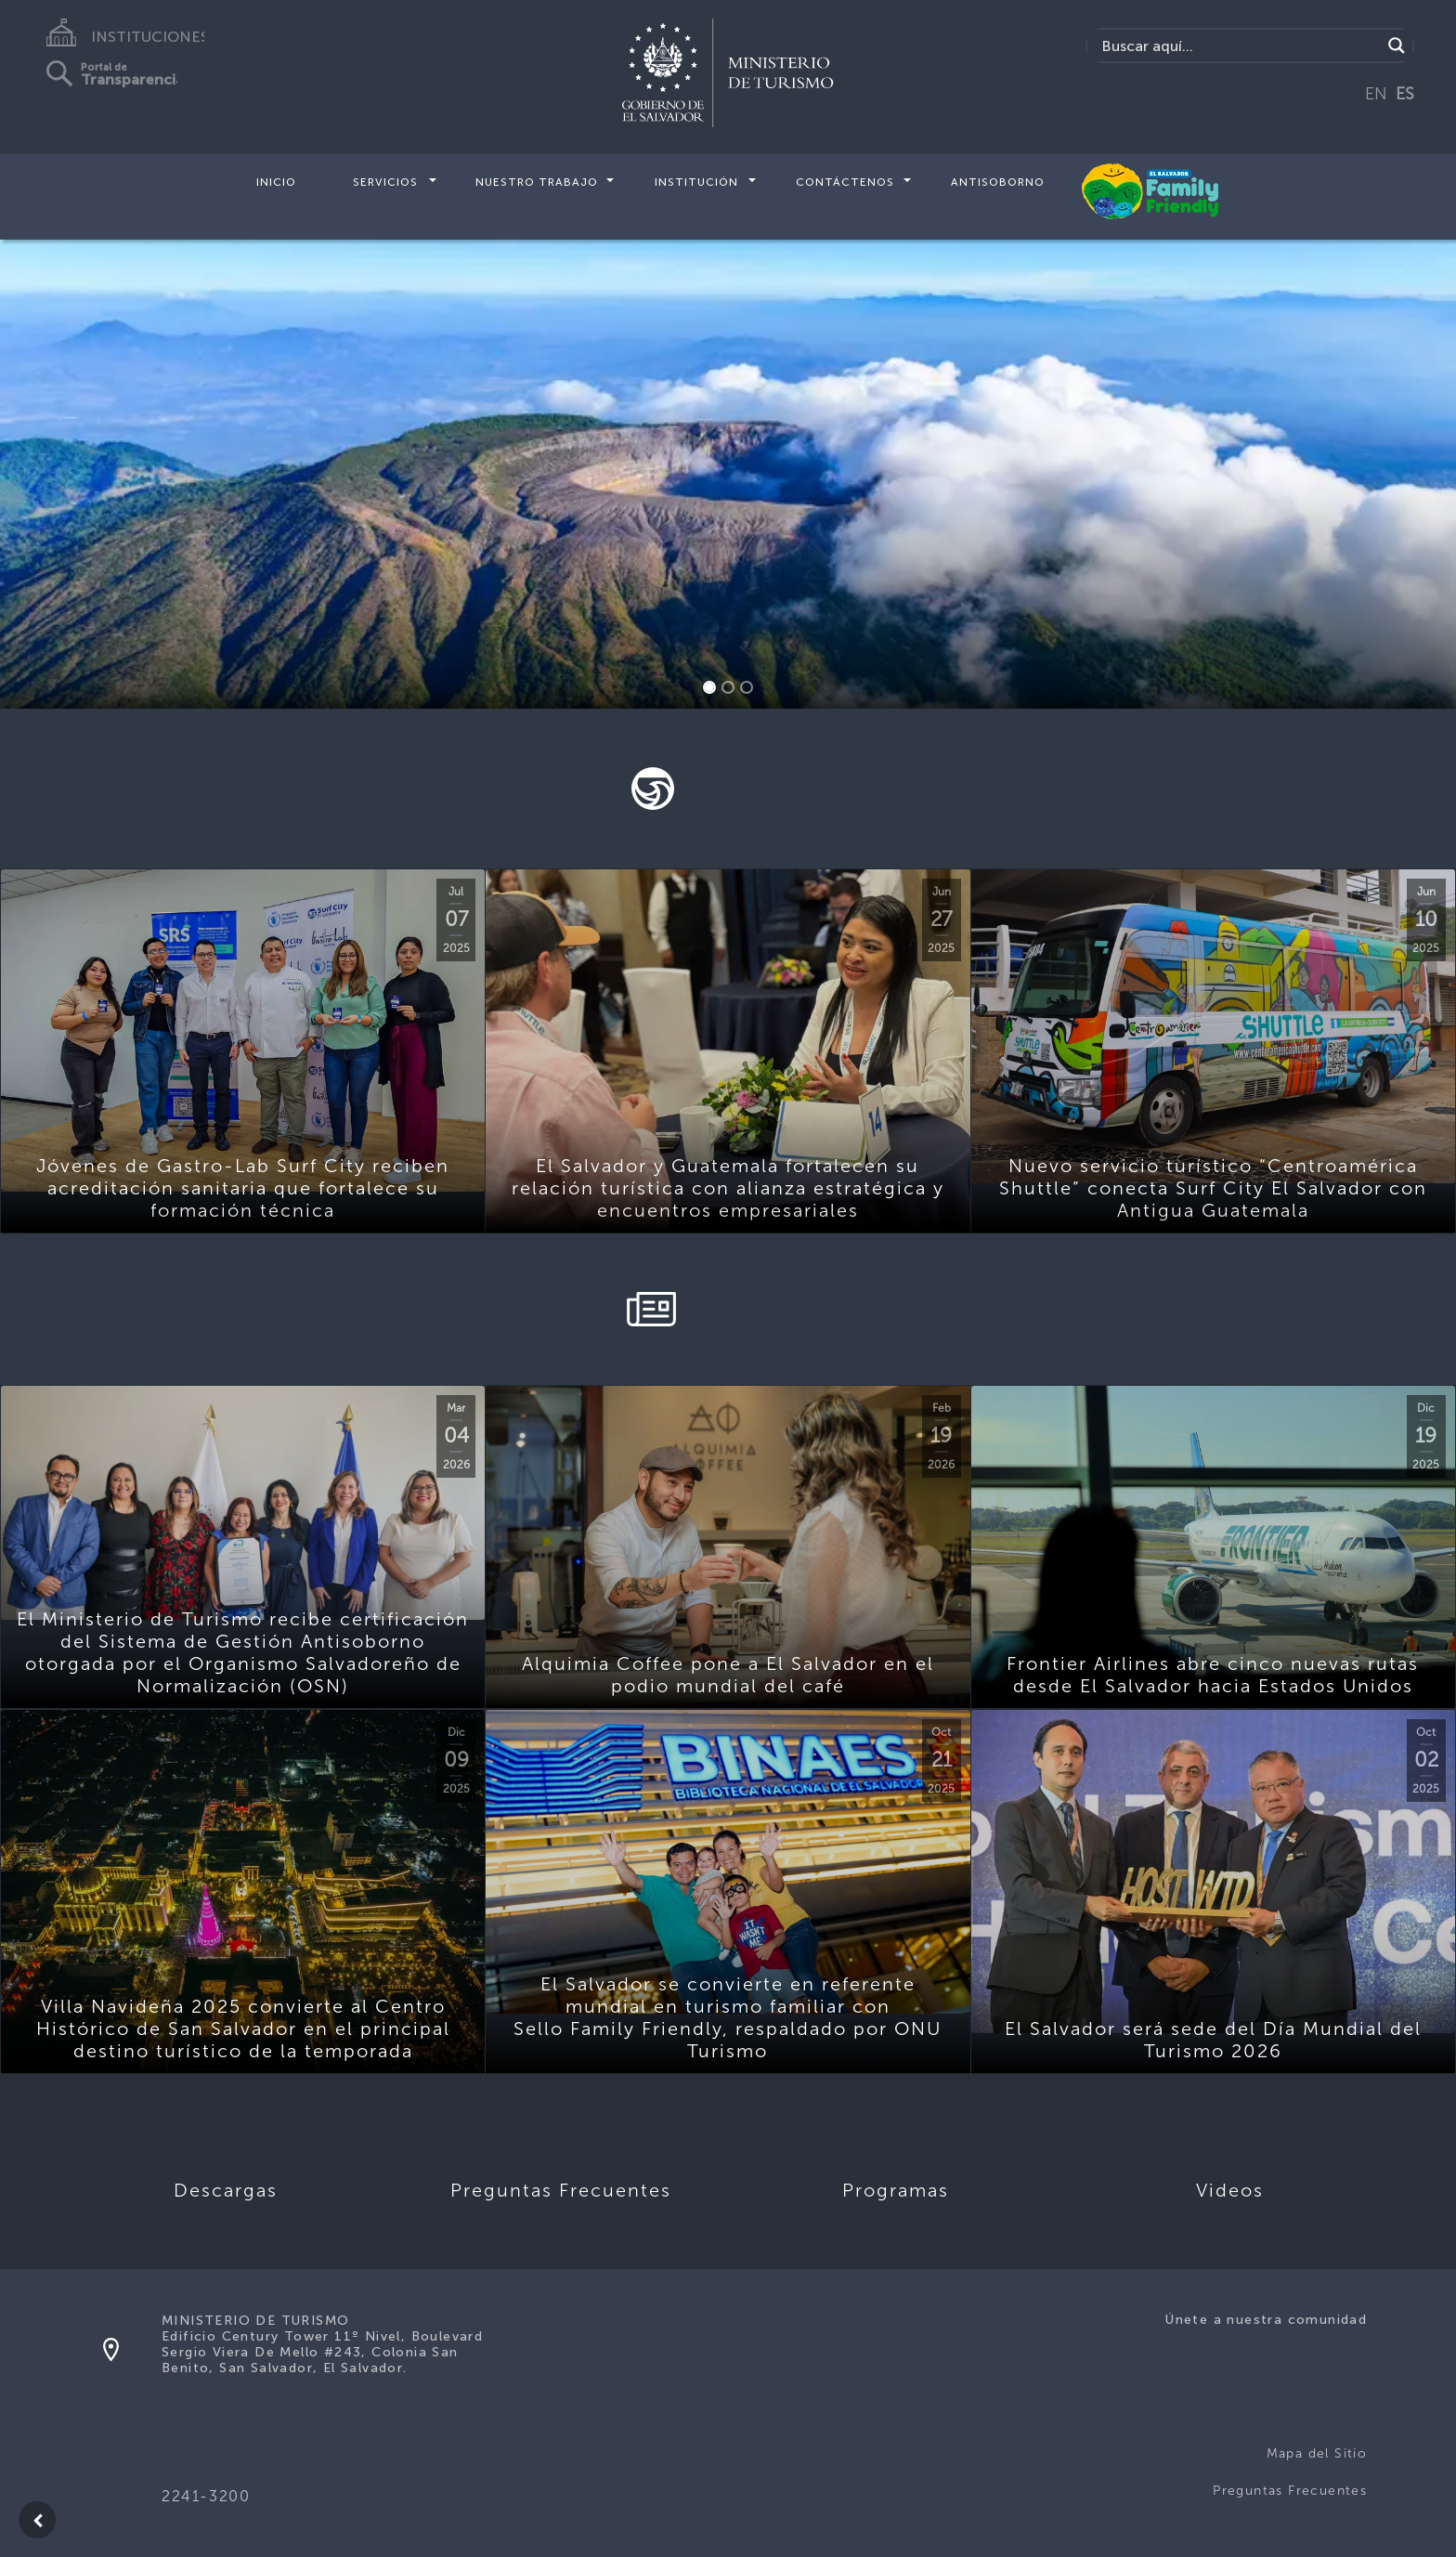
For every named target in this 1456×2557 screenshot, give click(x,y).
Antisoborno (998, 182)
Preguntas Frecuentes (1290, 2490)
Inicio (276, 182)
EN (1376, 94)
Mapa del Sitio (1317, 2453)
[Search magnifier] (1396, 45)
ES (1405, 94)
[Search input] (1239, 45)
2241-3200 (206, 2496)
